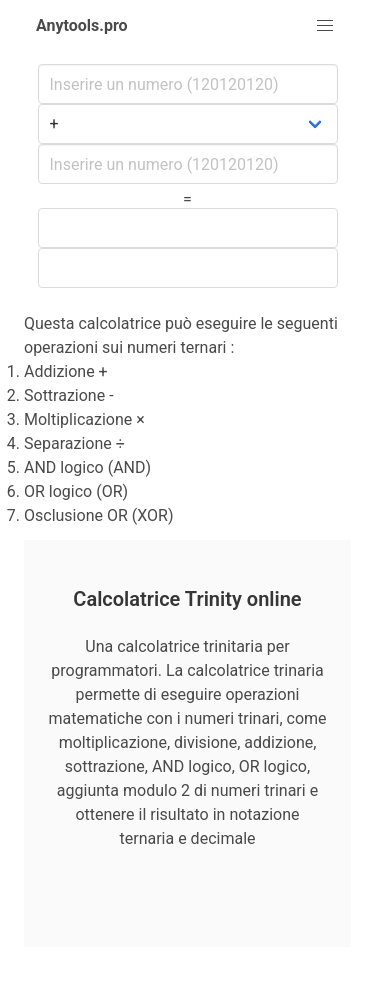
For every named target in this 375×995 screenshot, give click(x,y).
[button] (325, 26)
